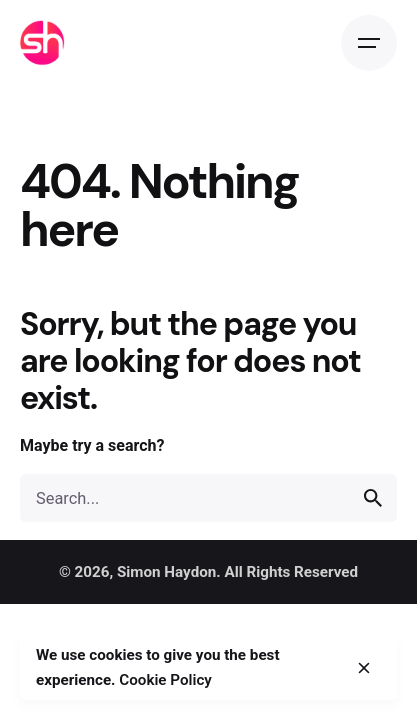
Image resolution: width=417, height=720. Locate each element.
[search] (373, 498)
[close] (364, 668)
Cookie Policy (165, 680)
